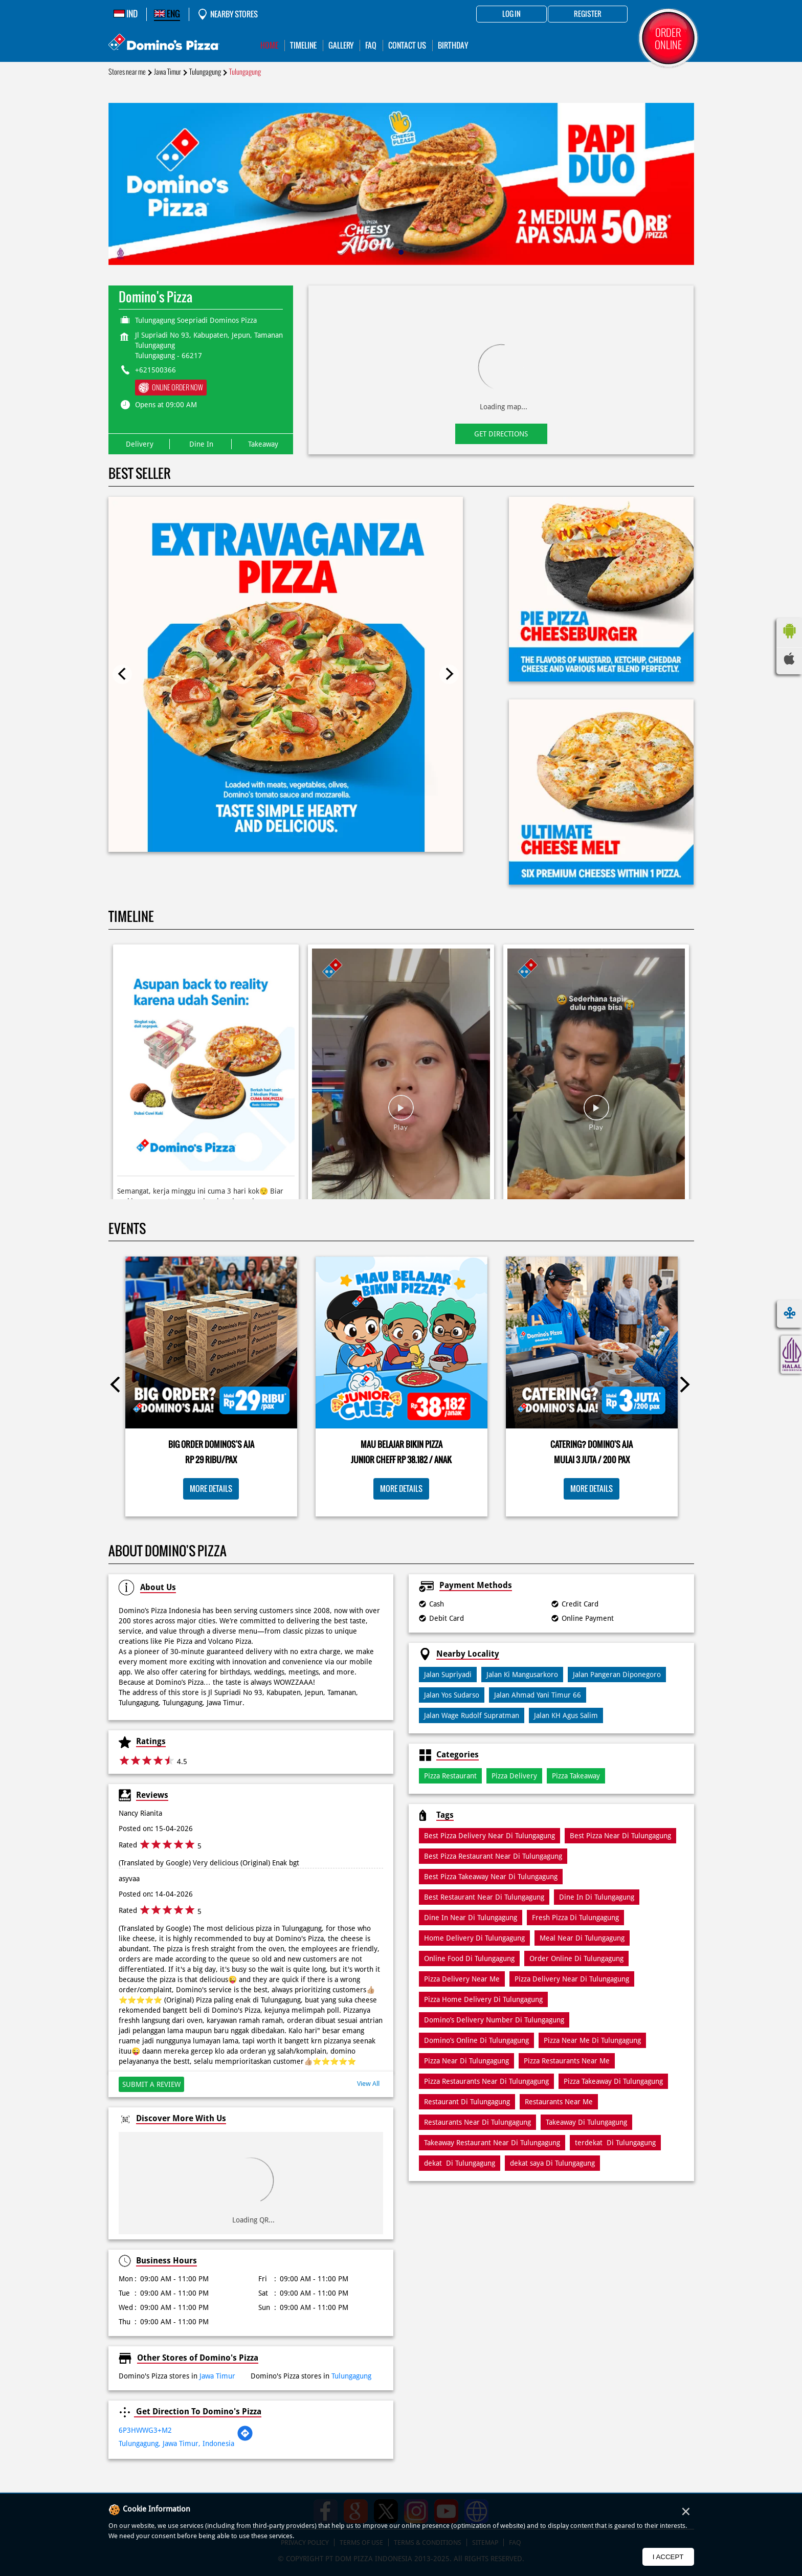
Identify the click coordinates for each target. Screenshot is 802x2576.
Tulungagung (205, 72)
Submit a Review (151, 2084)
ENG (167, 14)
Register (588, 14)
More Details (211, 1488)
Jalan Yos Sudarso (451, 1695)
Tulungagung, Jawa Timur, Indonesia (176, 2443)
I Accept (668, 2557)
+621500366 (155, 370)
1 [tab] (401, 252)
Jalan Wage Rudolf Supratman (471, 1715)
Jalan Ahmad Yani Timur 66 (537, 1695)
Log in (511, 14)
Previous (122, 674)
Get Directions (501, 434)
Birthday (453, 45)
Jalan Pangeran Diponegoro (617, 1674)
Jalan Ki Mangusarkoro (522, 1674)
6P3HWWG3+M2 (145, 2430)
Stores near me (127, 72)
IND (126, 14)
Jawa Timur (167, 72)
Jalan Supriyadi (448, 1674)
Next (449, 674)
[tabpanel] (401, 184)
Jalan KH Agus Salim (566, 1715)
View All (368, 2083)
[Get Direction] (245, 2439)
